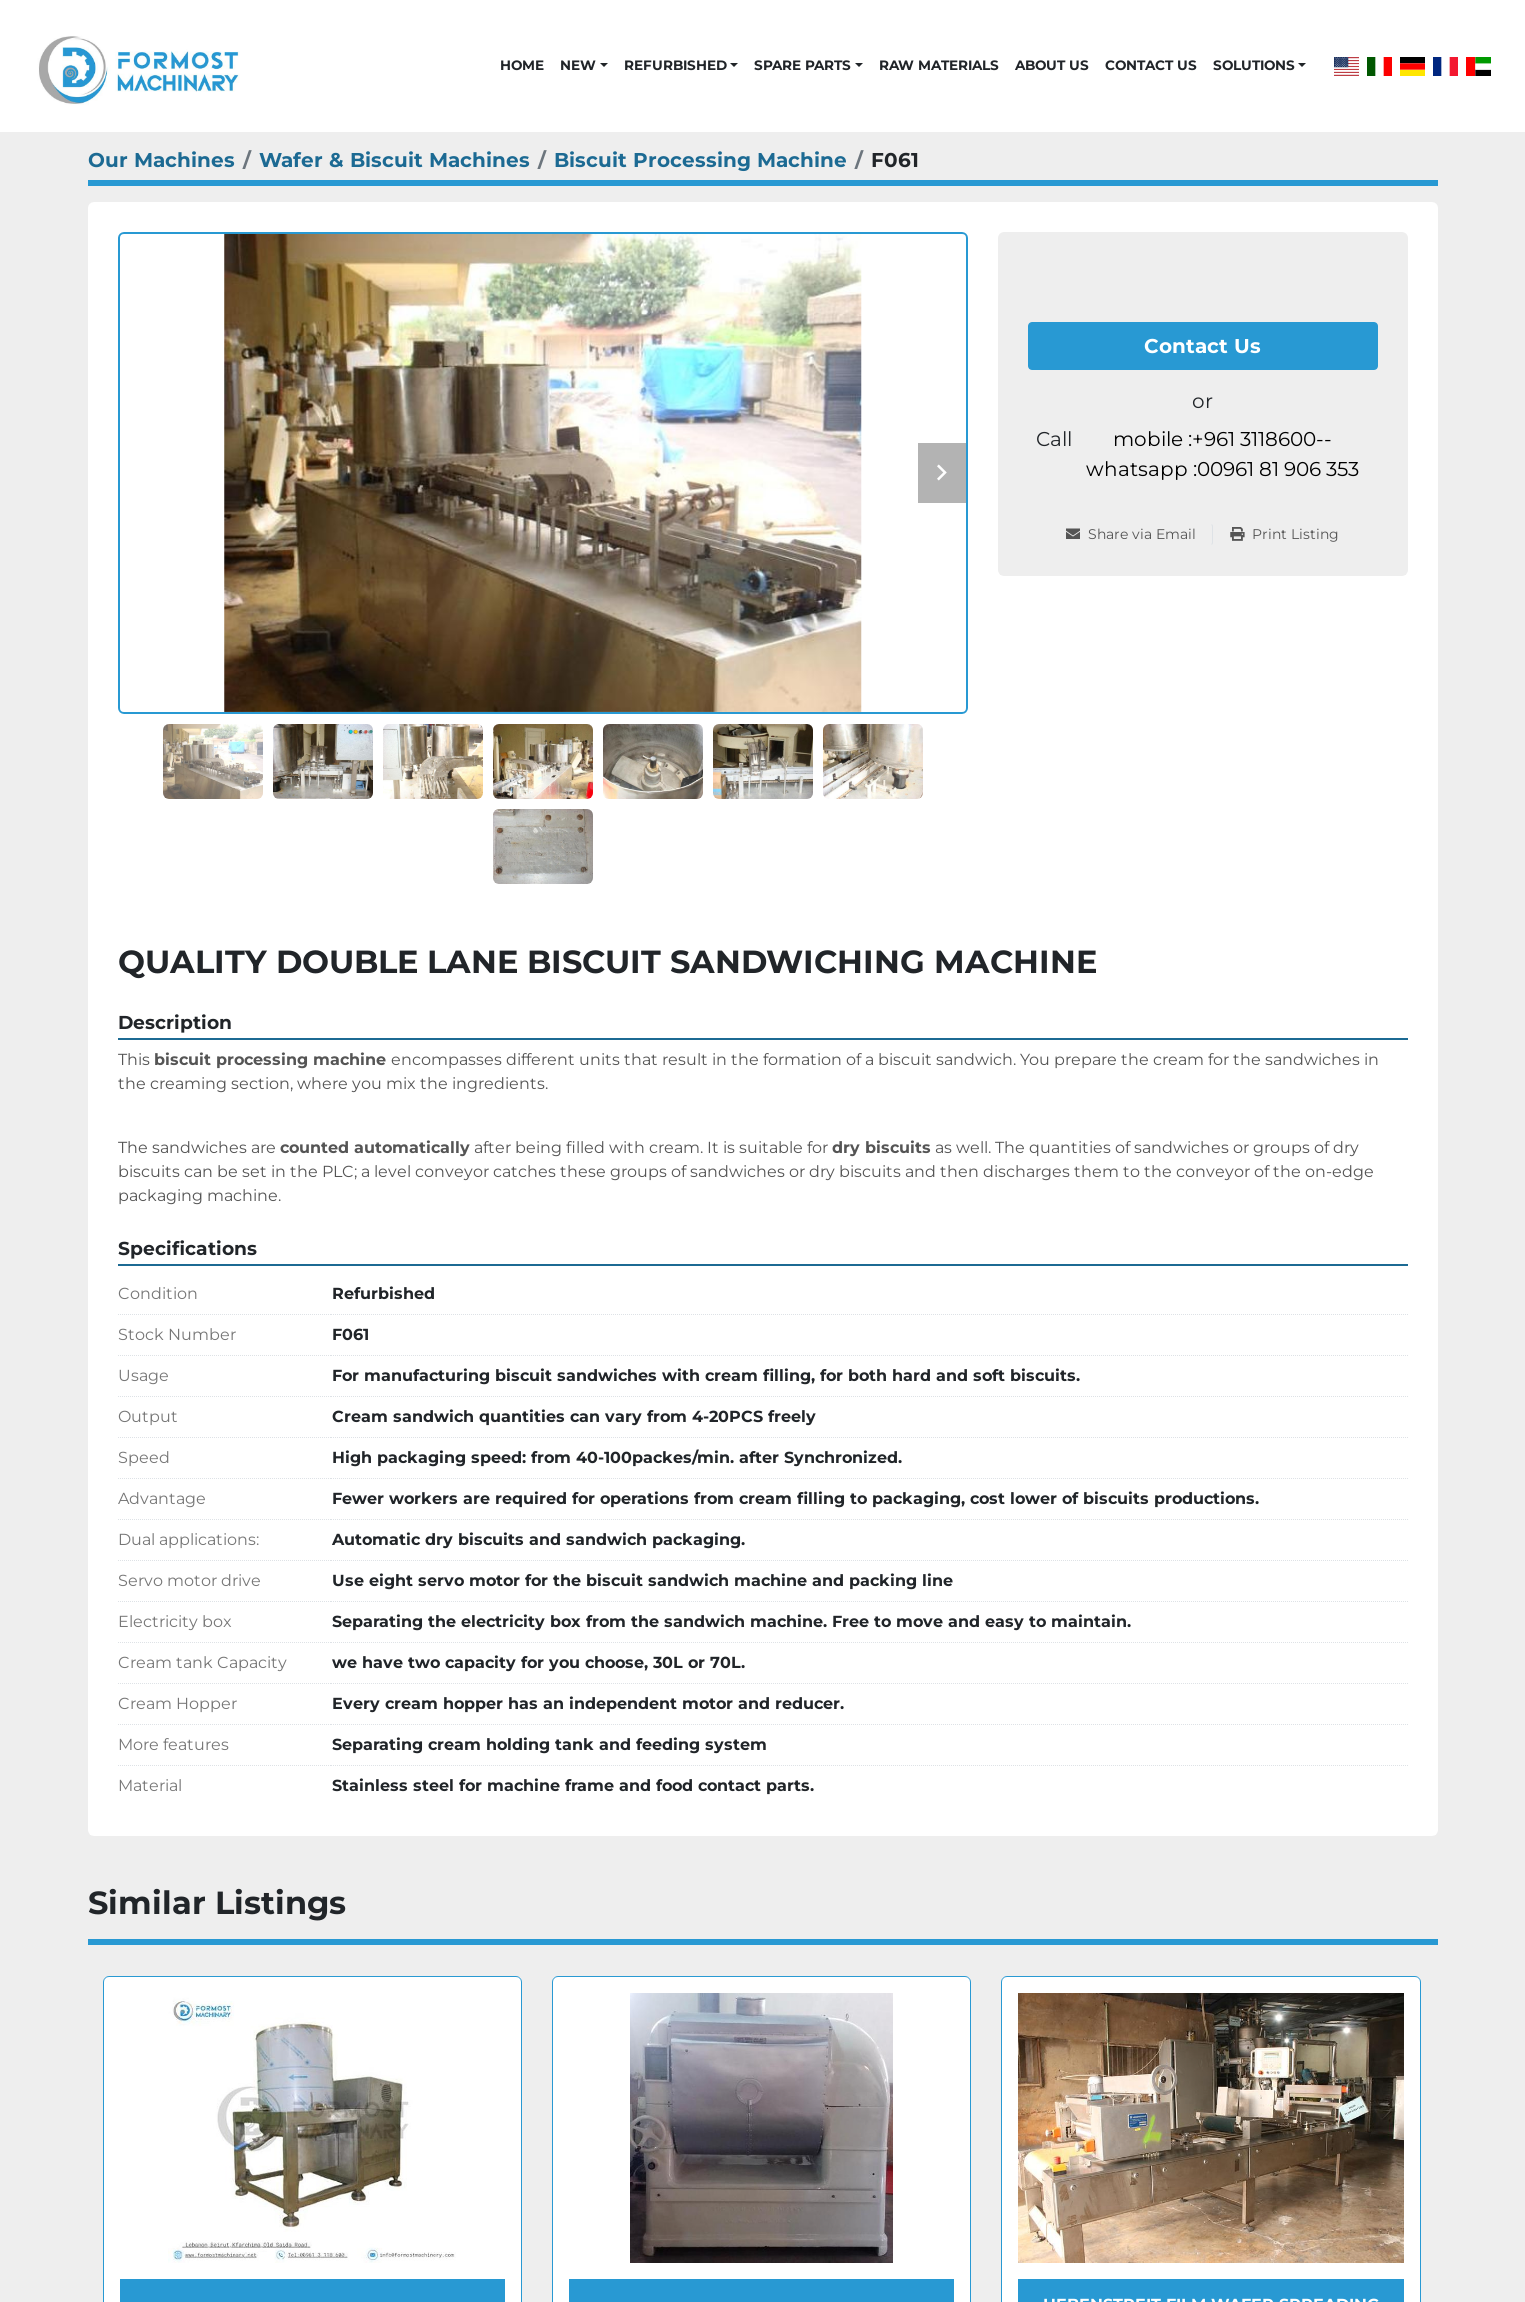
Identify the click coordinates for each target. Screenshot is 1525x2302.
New (578, 65)
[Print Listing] (1284, 534)
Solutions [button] (1254, 65)
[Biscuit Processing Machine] (700, 160)
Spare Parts (802, 65)
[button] (583, 65)
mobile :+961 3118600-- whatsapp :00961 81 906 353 (1222, 454)
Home (522, 65)
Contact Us (1151, 65)
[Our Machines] (161, 160)
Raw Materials (939, 65)
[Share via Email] (1139, 534)
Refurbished (675, 65)
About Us (1052, 65)
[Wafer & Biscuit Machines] (394, 160)
